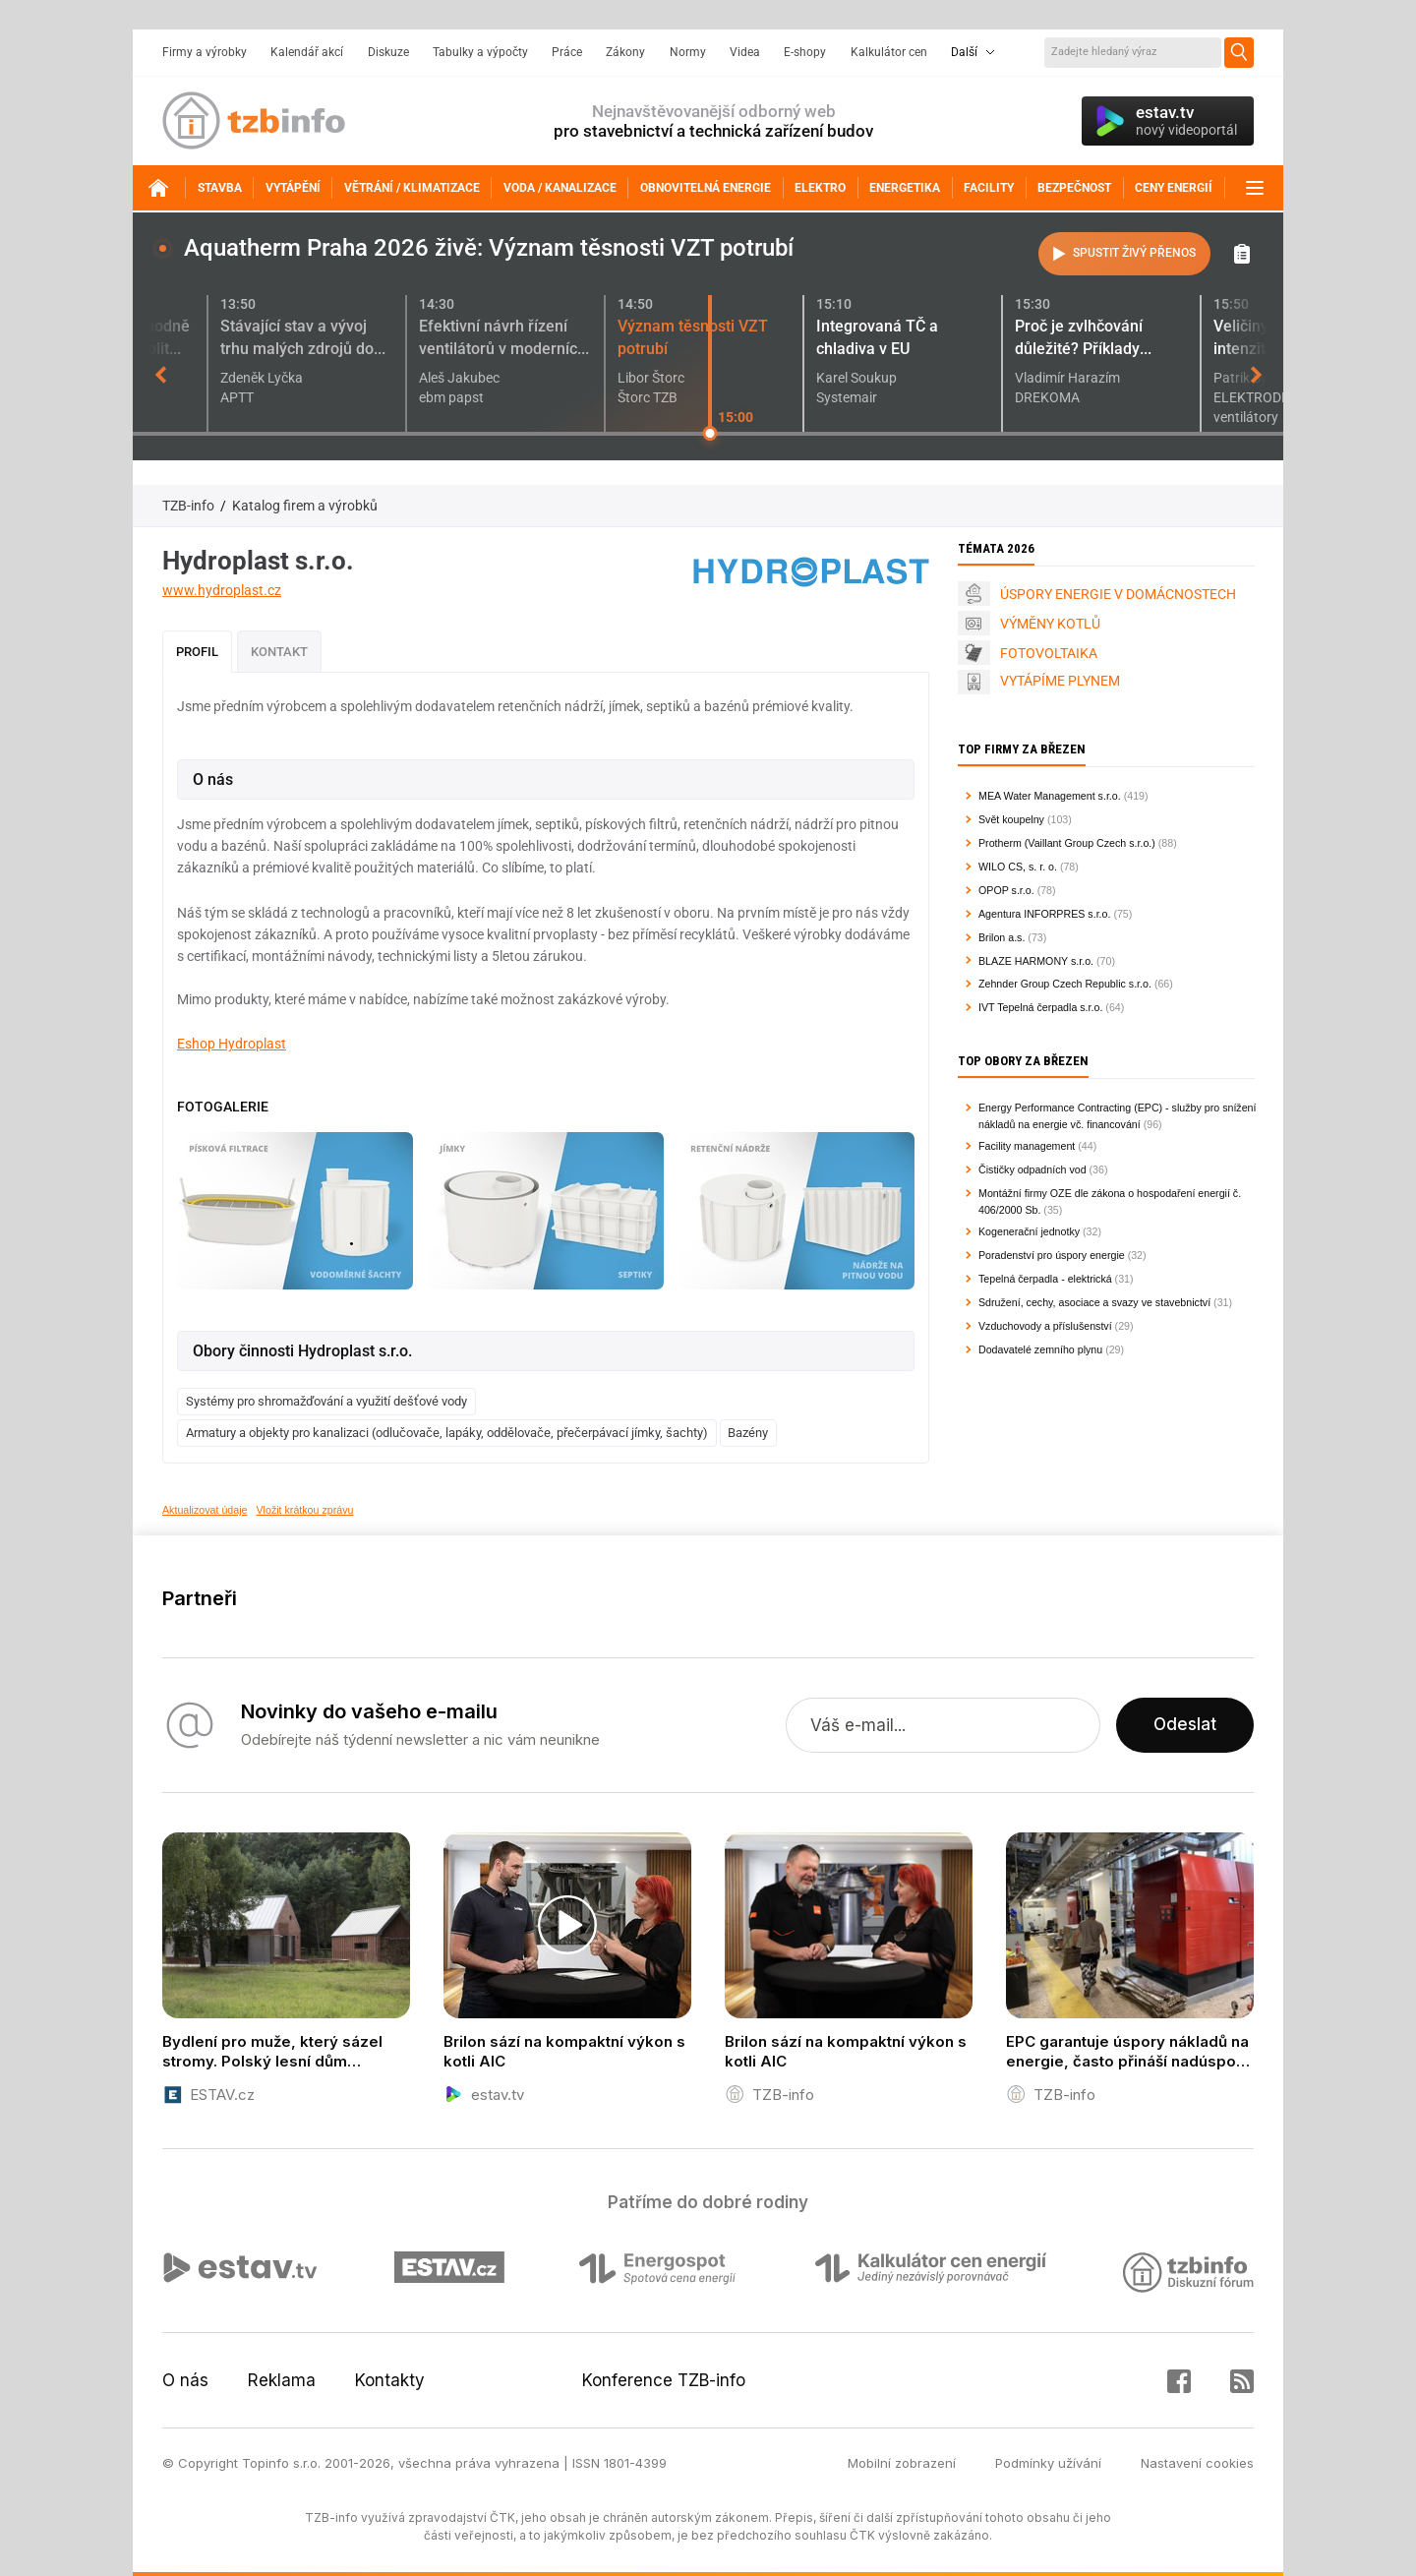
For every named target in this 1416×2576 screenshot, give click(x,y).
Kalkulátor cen (889, 52)
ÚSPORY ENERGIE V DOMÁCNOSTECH (1118, 594)
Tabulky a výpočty (480, 52)
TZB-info (188, 505)
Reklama (282, 2380)
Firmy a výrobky (204, 52)
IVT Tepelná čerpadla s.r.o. (1040, 1007)
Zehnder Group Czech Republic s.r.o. (1064, 983)
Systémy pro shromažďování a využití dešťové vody (326, 1401)
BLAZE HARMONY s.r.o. (1035, 961)
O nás (185, 2380)
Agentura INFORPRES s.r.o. (1044, 914)
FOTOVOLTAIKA (1048, 653)
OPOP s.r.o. (1006, 890)
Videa (745, 52)
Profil (197, 651)
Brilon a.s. (1001, 937)
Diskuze (388, 52)
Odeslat (1184, 1725)
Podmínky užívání (1048, 2463)
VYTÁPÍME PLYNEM (1060, 681)
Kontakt (279, 651)
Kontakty (390, 2380)
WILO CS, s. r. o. (1017, 866)
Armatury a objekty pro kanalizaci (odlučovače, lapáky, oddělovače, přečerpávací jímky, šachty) (447, 1432)
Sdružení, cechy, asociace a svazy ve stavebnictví (1094, 1302)
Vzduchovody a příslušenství (1045, 1326)
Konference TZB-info (663, 2380)
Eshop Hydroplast (231, 1043)
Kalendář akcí (306, 52)
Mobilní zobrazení (902, 2463)
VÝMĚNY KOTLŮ (1050, 623)
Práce (567, 52)
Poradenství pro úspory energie (1051, 1255)
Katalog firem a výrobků (305, 505)
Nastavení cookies (1197, 2463)
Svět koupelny (1011, 819)
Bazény (748, 1432)
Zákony (625, 52)
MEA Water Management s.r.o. (1049, 796)
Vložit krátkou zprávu (305, 1510)
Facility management (1026, 1146)
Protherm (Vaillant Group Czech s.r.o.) (1066, 843)
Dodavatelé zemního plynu (1040, 1349)
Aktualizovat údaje (205, 1510)
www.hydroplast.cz (221, 590)
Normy (688, 52)
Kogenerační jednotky (1029, 1231)
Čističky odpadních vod (1032, 1169)
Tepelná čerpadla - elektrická (1045, 1279)
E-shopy (805, 52)
